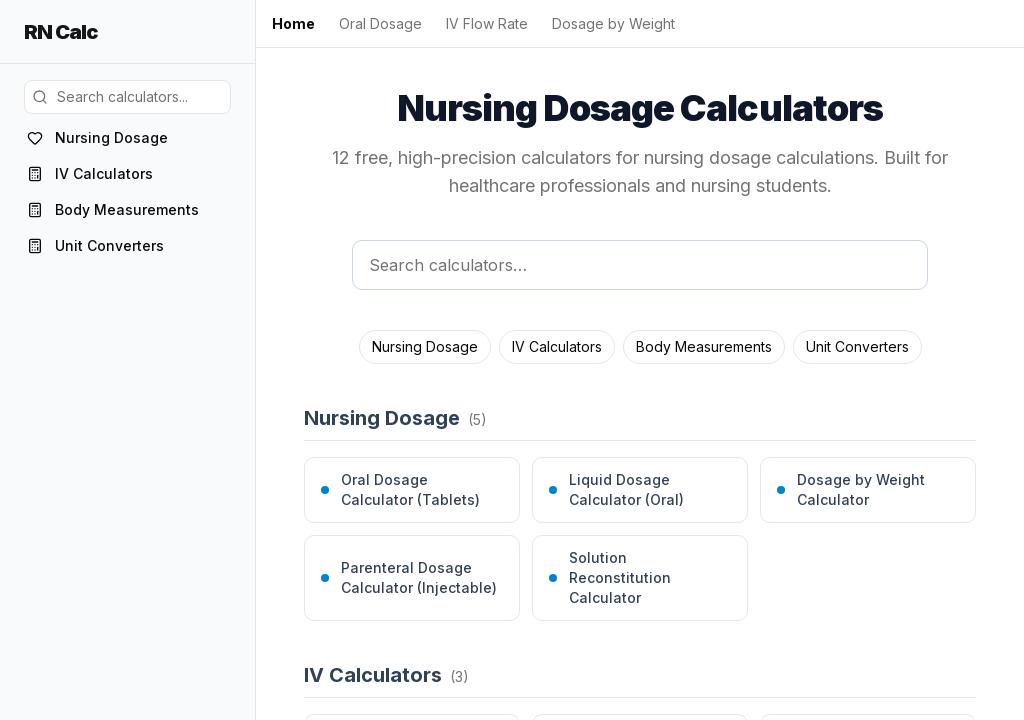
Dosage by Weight (613, 23)
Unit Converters (857, 346)
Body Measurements (704, 346)
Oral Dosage (380, 23)
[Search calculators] (640, 265)
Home (293, 23)
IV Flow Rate (487, 23)
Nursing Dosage (425, 346)
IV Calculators (557, 346)
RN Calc (60, 32)
